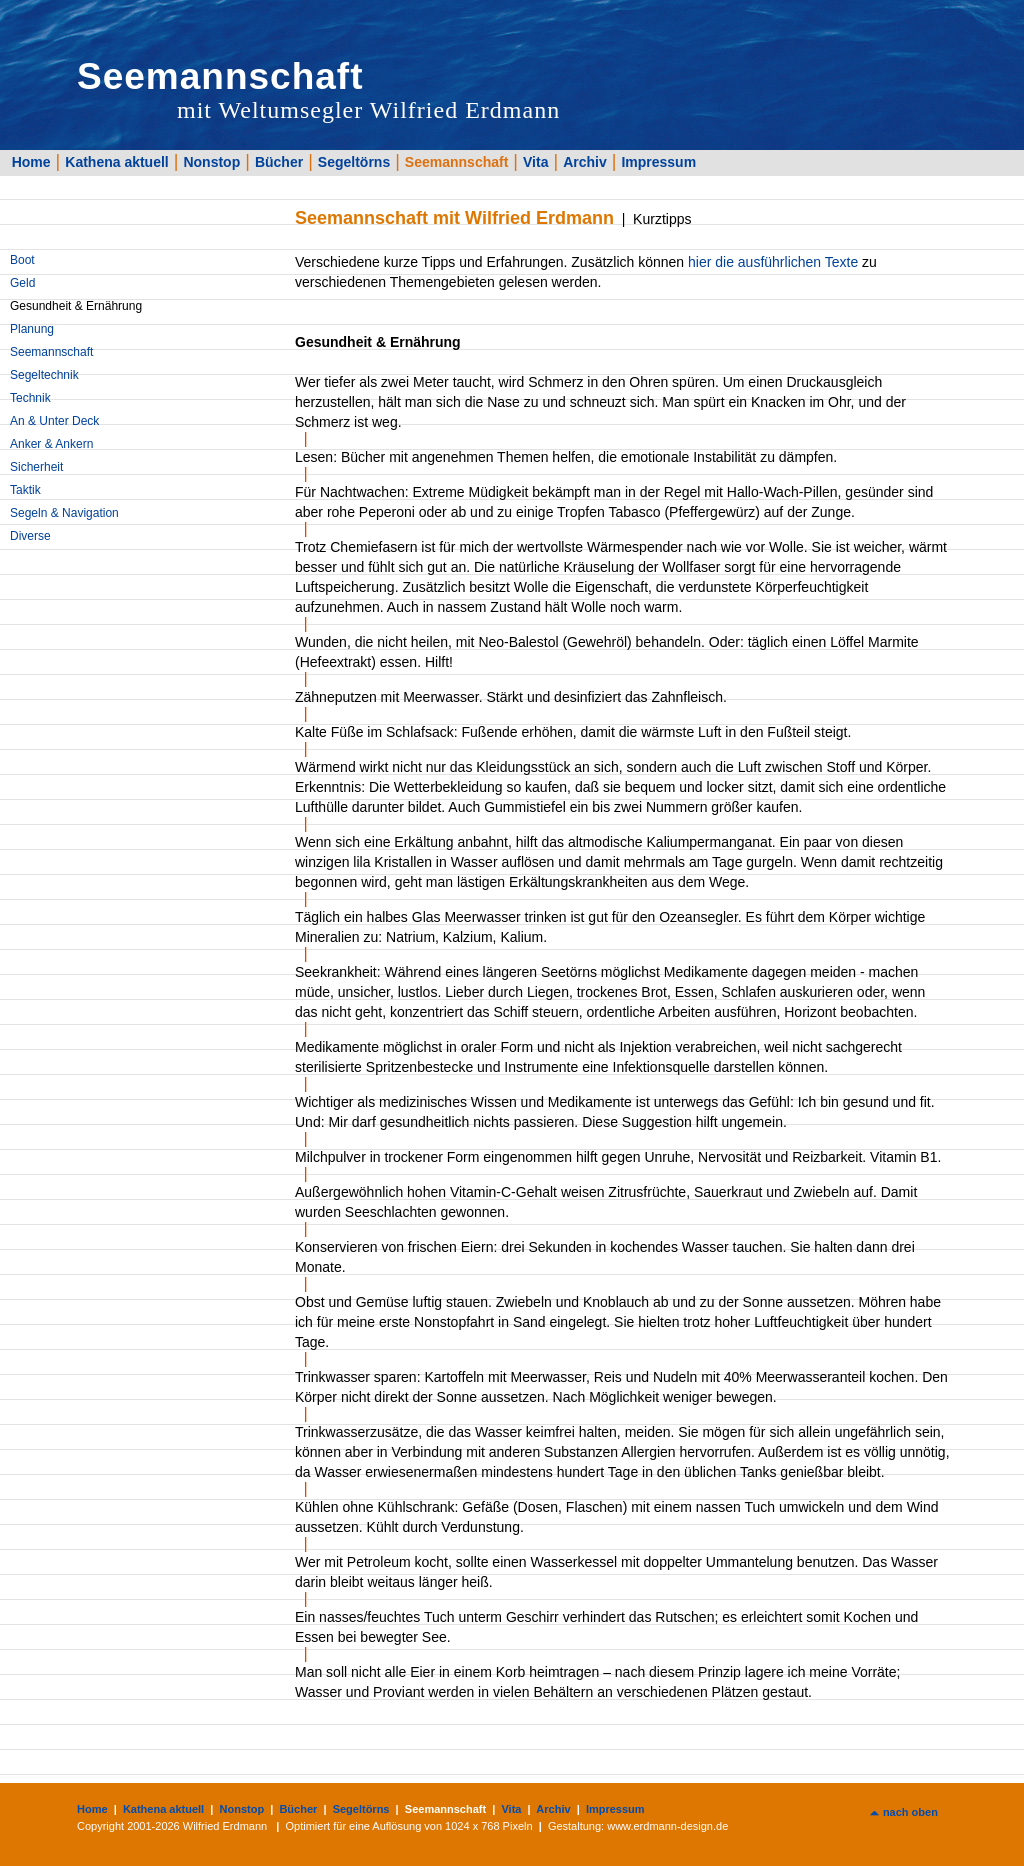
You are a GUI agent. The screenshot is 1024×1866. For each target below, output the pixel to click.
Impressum (658, 162)
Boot (22, 260)
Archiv (585, 162)
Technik (30, 398)
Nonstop (211, 162)
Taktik (25, 490)
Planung (32, 329)
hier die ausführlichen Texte (773, 262)
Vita (535, 162)
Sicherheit (36, 467)
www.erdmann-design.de (667, 1826)
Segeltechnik (44, 375)
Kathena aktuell (116, 162)
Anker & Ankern (51, 444)
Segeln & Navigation (64, 513)
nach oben (910, 1812)
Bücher (279, 162)
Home (31, 162)
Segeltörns (354, 162)
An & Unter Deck (54, 421)
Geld (22, 283)
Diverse (30, 536)
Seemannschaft (456, 162)
